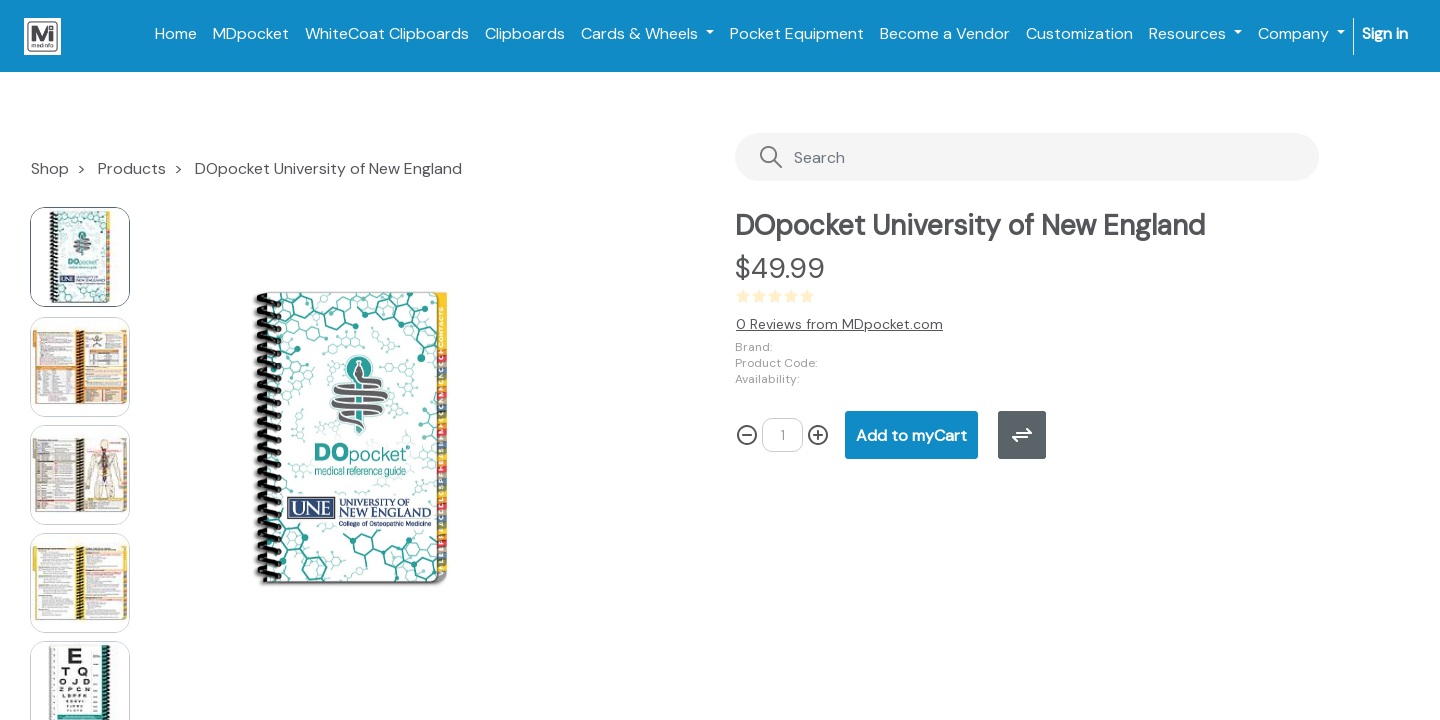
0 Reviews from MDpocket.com (839, 324)
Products (132, 168)
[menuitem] (176, 34)
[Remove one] (747, 435)
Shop (50, 168)
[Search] (986, 157)
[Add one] (818, 435)
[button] (232, 407)
